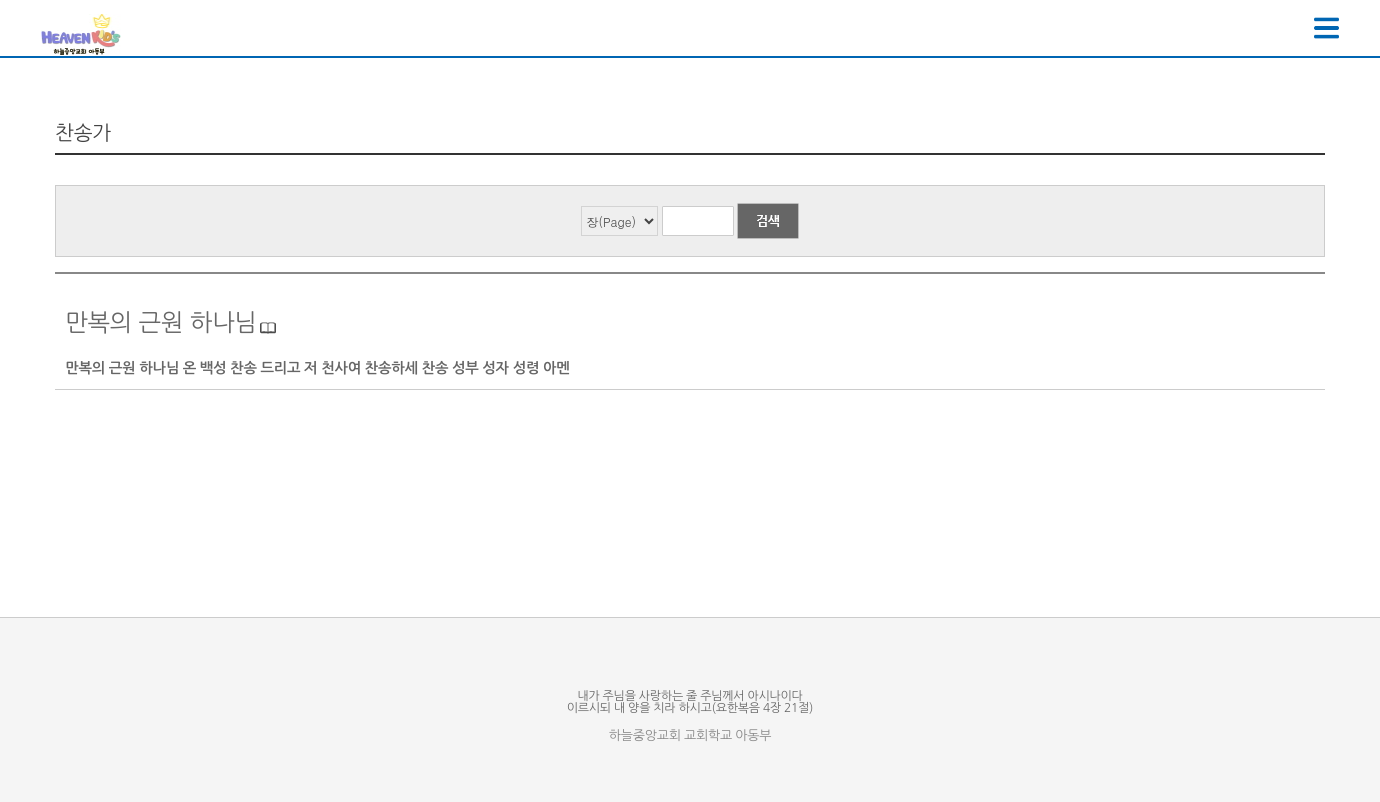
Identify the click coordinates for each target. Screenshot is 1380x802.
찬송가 (83, 133)
